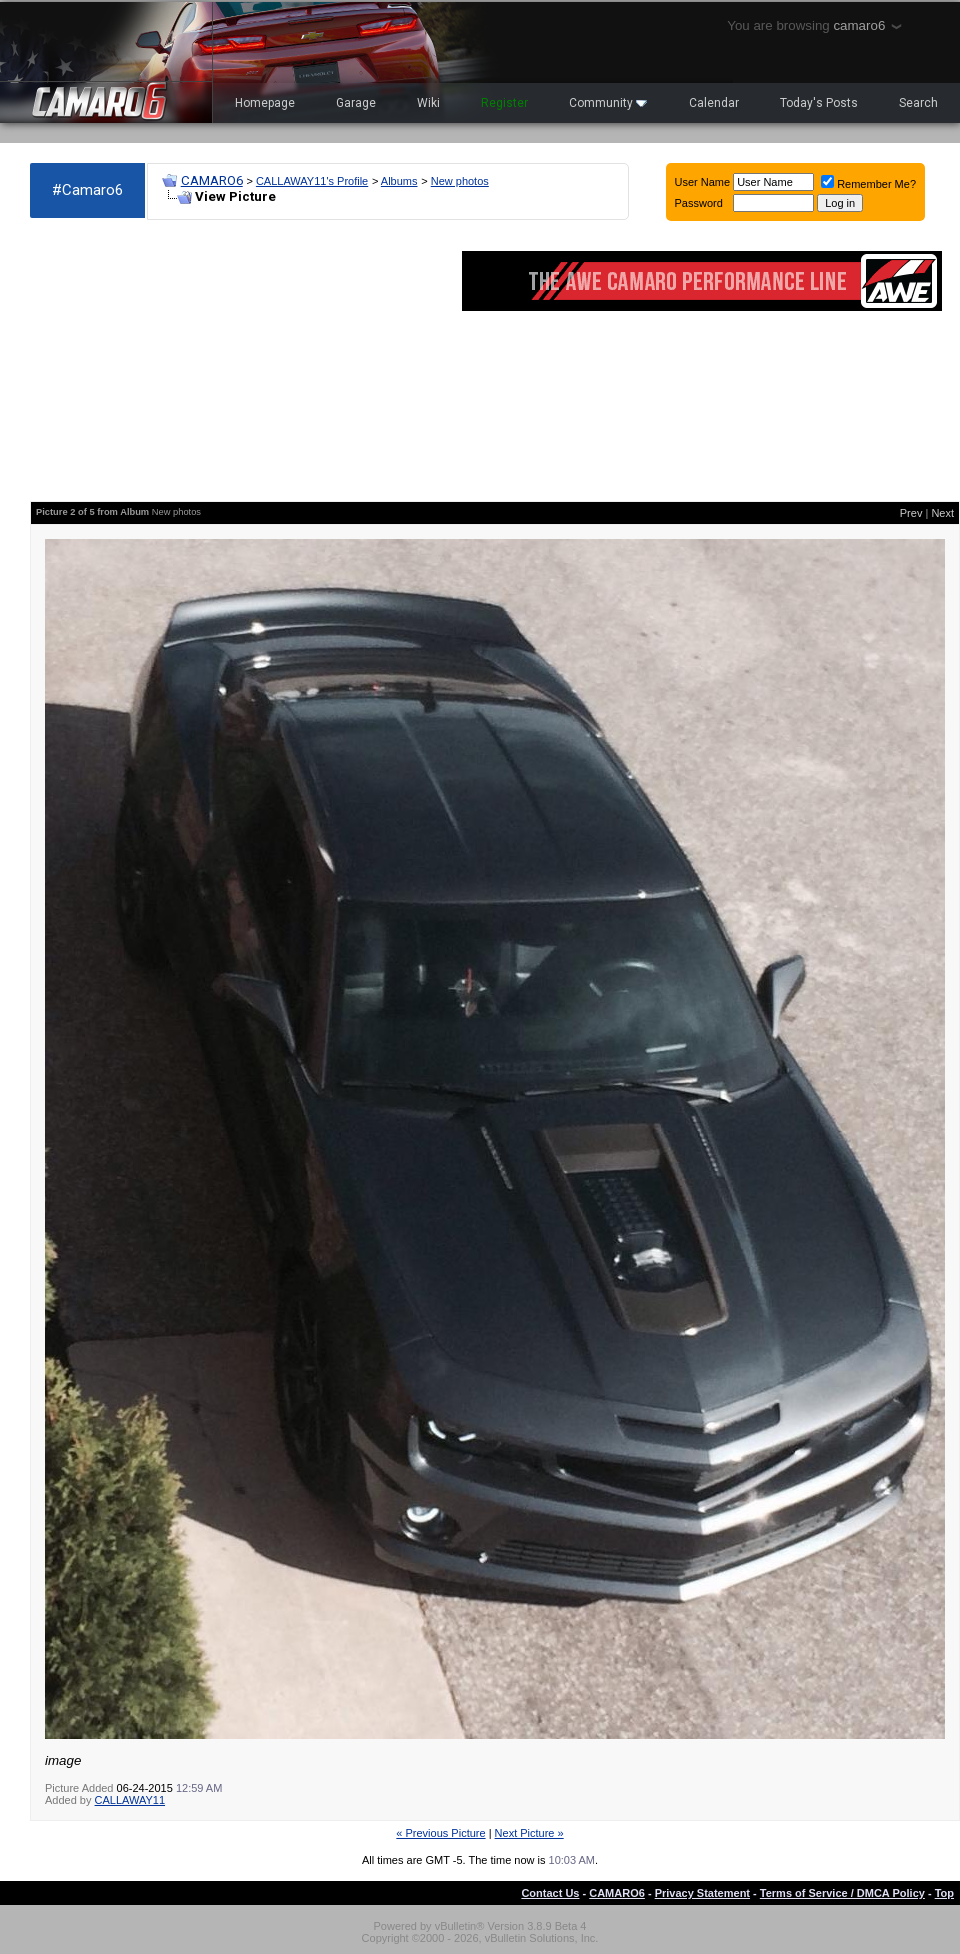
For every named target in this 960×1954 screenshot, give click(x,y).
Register (504, 103)
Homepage (265, 103)
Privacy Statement (702, 1893)
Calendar (714, 103)
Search (918, 103)
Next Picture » (529, 1833)
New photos (460, 181)
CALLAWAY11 (130, 1800)
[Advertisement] (193, 361)
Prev (911, 513)
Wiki (428, 103)
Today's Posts (819, 103)
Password (699, 203)
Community (608, 103)
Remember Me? (868, 184)
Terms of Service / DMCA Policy (842, 1893)
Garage (356, 103)
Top (944, 1893)
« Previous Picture (440, 1833)
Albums (399, 181)
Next (942, 513)
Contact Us (550, 1893)
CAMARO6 (212, 180)
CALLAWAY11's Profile (312, 181)
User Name (703, 182)
